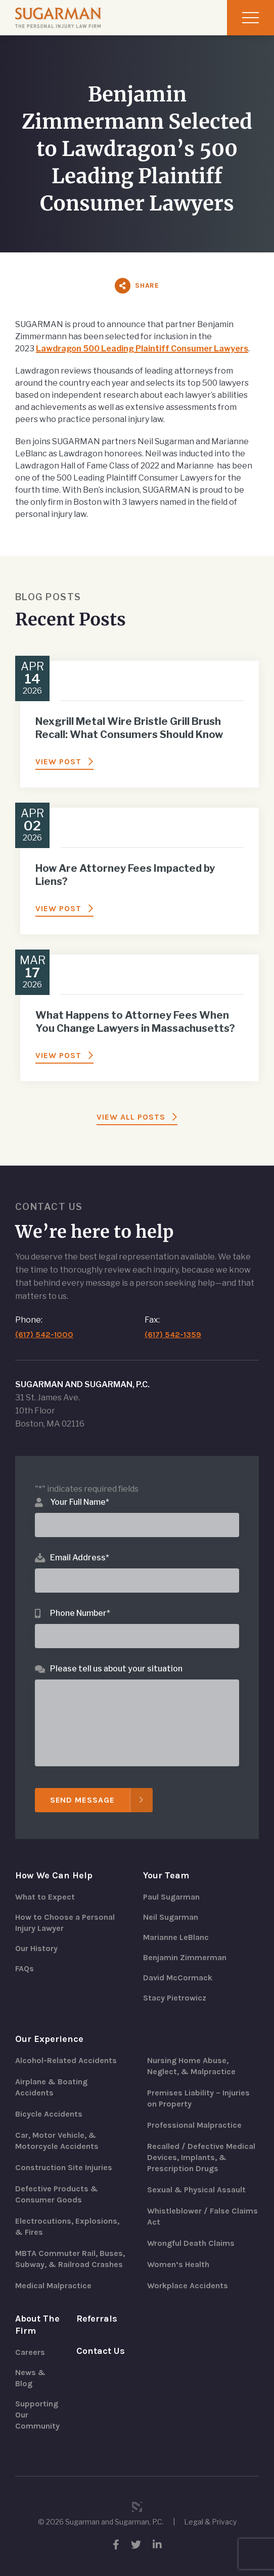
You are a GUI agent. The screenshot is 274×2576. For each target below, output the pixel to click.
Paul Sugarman (171, 1897)
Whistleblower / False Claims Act (202, 2216)
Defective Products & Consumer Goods (56, 2194)
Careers (30, 2352)
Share (147, 285)
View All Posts (131, 1117)
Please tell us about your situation (116, 1668)
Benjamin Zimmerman (184, 1957)
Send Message (82, 1800)
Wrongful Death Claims (191, 2243)
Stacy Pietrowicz (174, 1998)
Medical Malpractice (53, 2285)
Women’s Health (178, 2264)
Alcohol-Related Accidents (66, 2060)
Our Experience (49, 2038)
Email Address (79, 1557)
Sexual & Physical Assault (196, 2189)
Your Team (166, 1875)
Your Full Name (79, 1502)
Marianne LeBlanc (176, 1937)
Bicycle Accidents (48, 2114)
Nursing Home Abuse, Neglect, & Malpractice (191, 2066)
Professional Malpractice (194, 2125)
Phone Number (80, 1613)
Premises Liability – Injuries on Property (198, 2098)
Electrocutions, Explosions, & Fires (67, 2226)
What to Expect (45, 1897)
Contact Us (100, 2350)
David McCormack (177, 1977)
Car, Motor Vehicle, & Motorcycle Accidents (57, 2140)
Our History (36, 1948)
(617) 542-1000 (44, 1334)
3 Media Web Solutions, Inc (137, 2507)
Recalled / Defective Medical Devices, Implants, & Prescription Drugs (201, 2157)
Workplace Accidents (187, 2285)
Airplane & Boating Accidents (51, 2087)
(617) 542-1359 (173, 1334)
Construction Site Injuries (63, 2167)
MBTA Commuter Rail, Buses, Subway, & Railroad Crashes (70, 2258)
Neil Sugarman (170, 1917)
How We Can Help (54, 1875)
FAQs (24, 1968)
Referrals (96, 2318)
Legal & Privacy (210, 2521)
